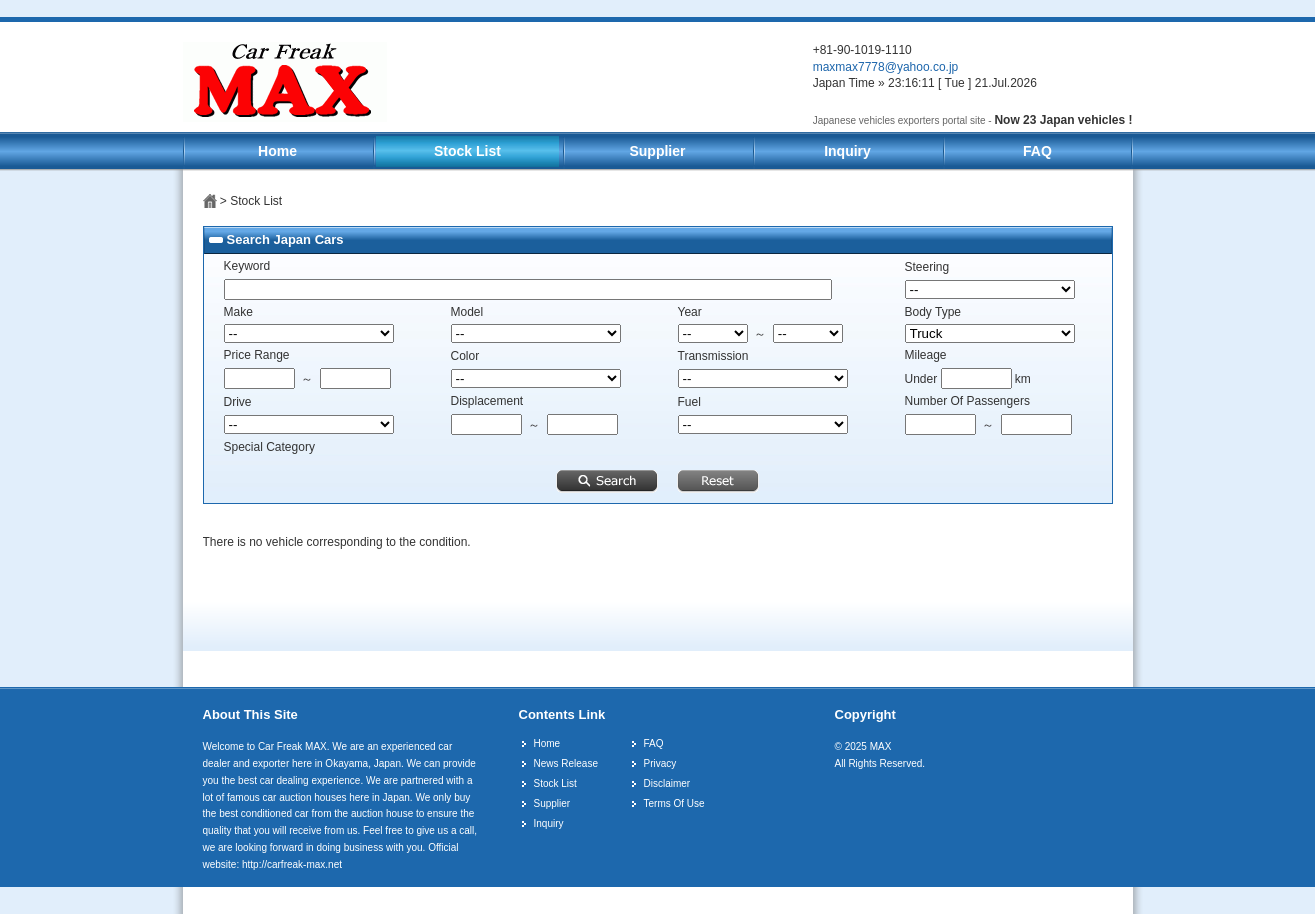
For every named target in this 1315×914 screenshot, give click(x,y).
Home (277, 151)
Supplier (657, 151)
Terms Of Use (674, 803)
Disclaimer (667, 783)
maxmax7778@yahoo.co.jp (886, 67)
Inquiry (847, 151)
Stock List (467, 151)
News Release (566, 763)
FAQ (1037, 151)
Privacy (660, 763)
